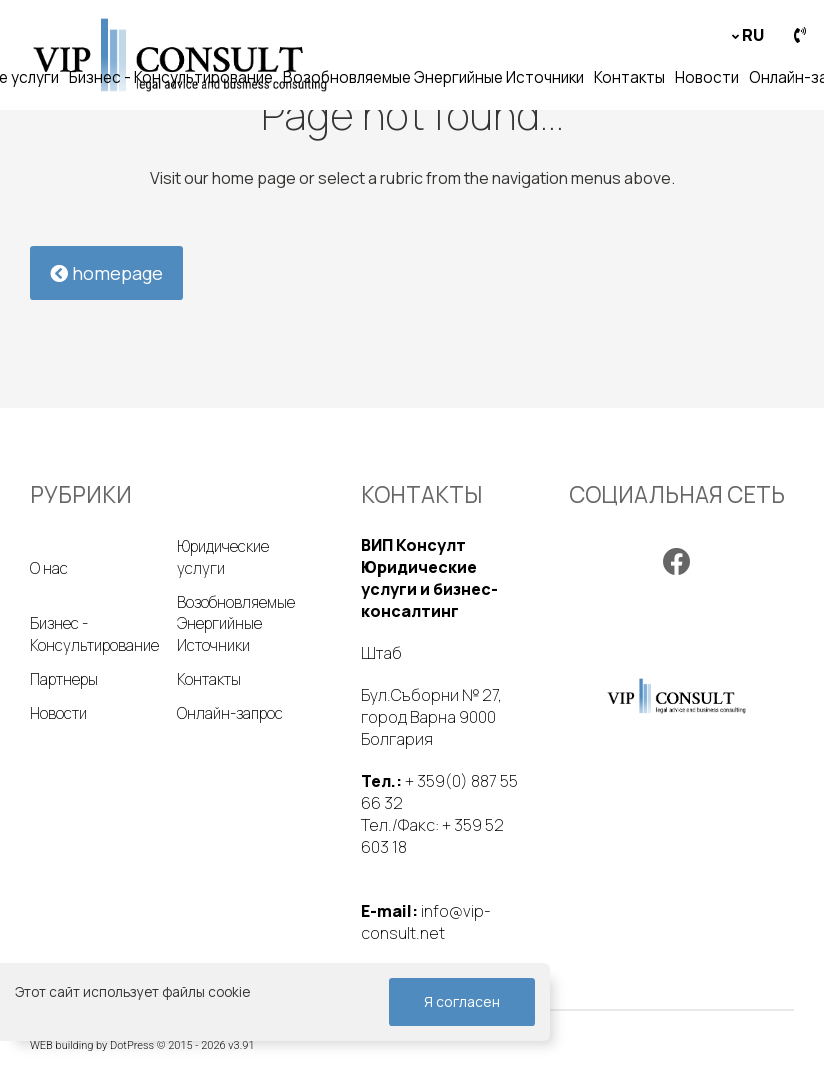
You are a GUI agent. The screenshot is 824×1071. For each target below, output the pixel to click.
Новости (707, 77)
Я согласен (462, 1001)
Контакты (629, 77)
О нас (49, 568)
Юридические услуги (223, 557)
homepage (106, 273)
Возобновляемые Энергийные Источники (433, 77)
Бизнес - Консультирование (171, 77)
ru (753, 35)
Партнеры (64, 679)
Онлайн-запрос (230, 713)
